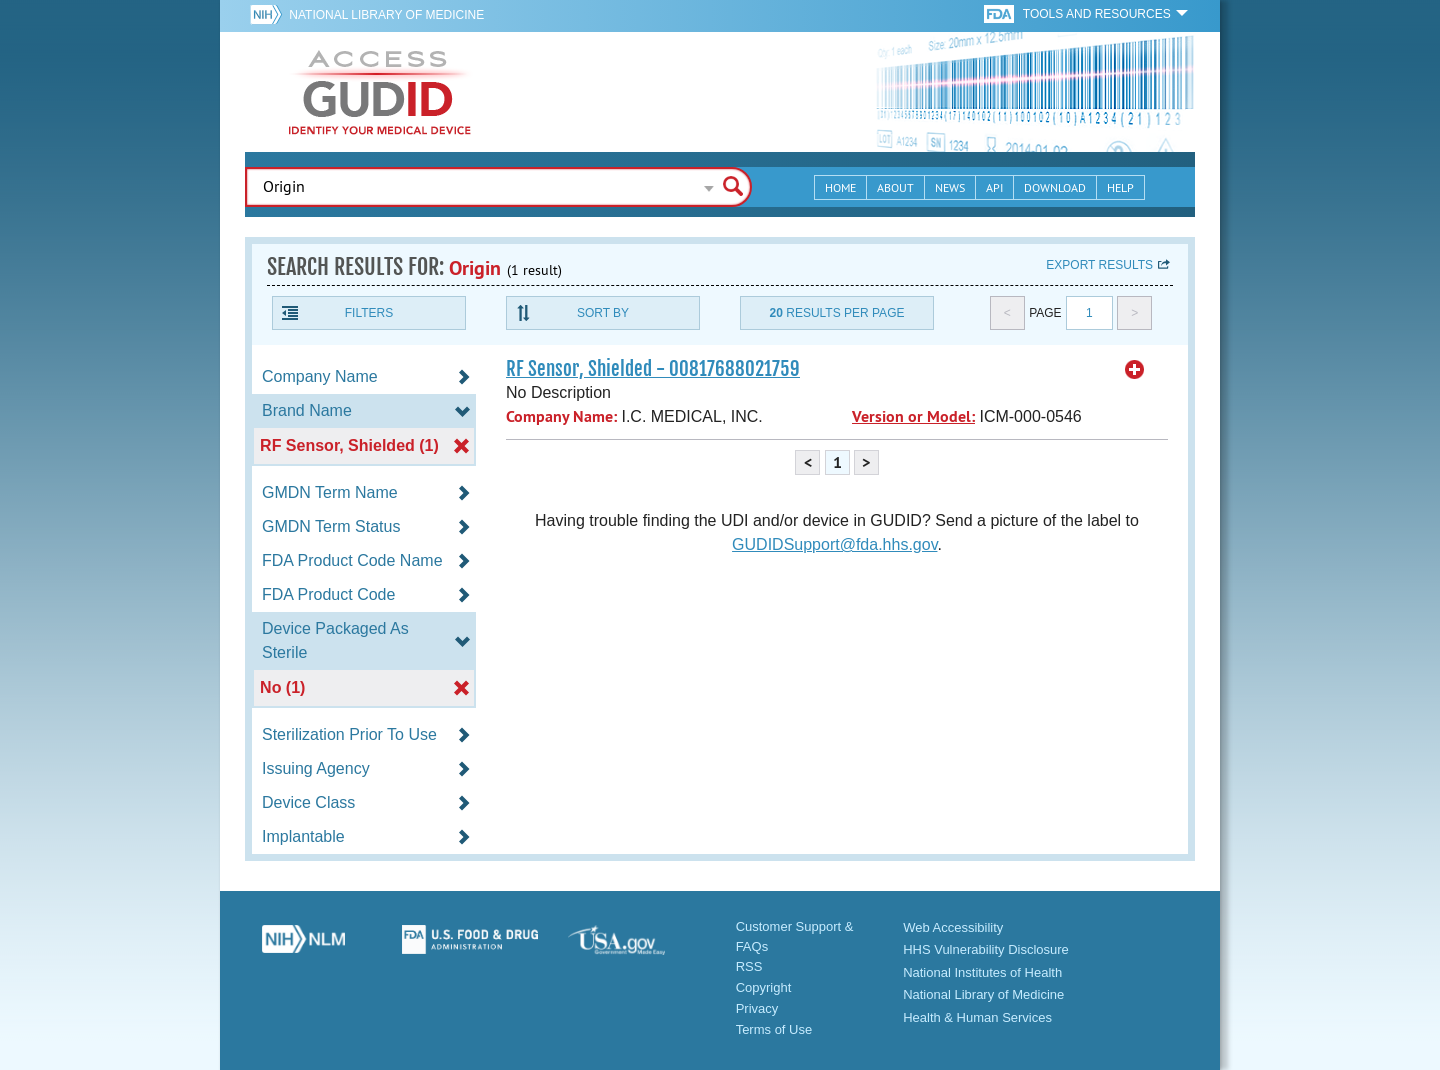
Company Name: (561, 416)
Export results (1099, 265)
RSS (749, 966)
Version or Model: (913, 416)
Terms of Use (774, 1029)
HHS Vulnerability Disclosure (986, 949)
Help (1120, 187)
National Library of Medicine (386, 15)
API (994, 187)
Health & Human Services (977, 1017)
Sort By (603, 313)
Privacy (757, 1008)
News (950, 187)
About (895, 187)
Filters (369, 313)
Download (1055, 187)
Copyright (764, 987)
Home (840, 187)
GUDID (380, 92)
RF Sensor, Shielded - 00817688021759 (653, 369)
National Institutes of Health (982, 972)
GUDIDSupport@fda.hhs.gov (834, 544)
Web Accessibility (953, 927)
